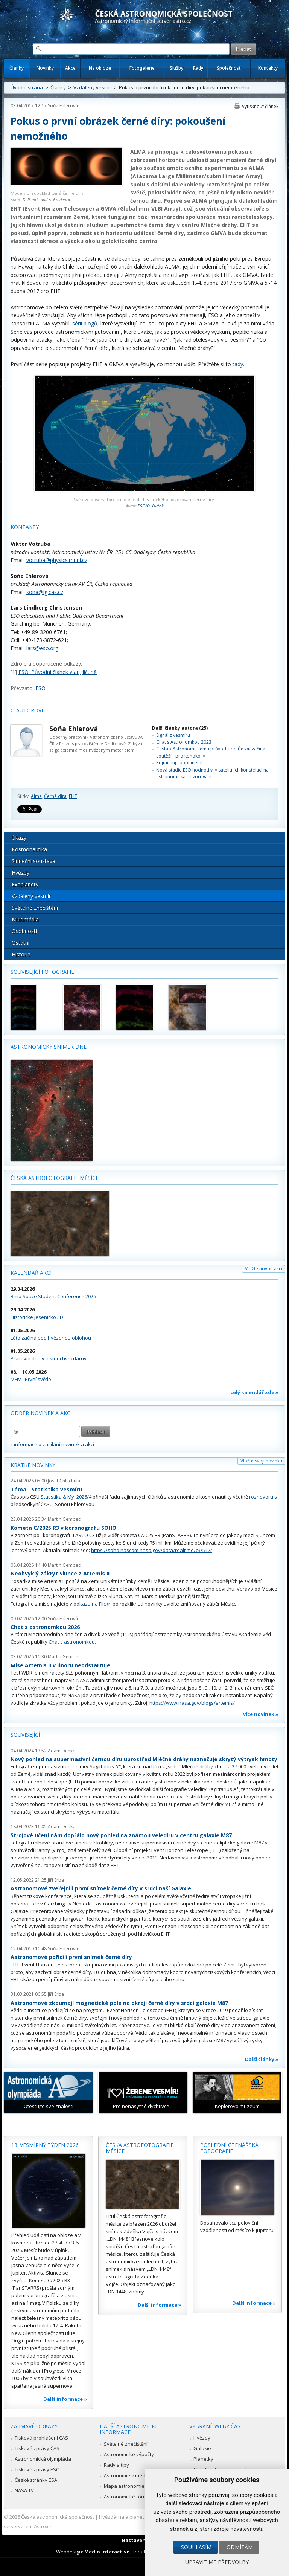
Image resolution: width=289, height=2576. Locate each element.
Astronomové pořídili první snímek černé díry (71, 1956)
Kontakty (268, 68)
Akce (70, 68)
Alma (36, 796)
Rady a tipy (116, 2464)
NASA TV (24, 2490)
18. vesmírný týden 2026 (45, 2144)
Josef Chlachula (64, 1480)
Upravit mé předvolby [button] (217, 2561)
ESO (40, 688)
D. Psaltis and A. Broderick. (47, 199)
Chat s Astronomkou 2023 (183, 742)
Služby (176, 68)
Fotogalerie (142, 68)
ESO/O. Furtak (150, 506)
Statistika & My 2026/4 (66, 1496)
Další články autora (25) (180, 728)
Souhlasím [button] (196, 2547)
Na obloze (100, 68)
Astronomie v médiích (128, 2475)
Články (16, 68)
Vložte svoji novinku (261, 1461)
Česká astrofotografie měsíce (55, 1177)
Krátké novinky (33, 1464)
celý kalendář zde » (254, 1392)
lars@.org (42, 648)
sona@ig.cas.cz (44, 592)
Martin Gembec (64, 1519)
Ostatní (20, 942)
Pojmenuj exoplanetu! (179, 762)
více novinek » (260, 1714)
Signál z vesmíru (173, 735)
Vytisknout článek (260, 106)
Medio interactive (106, 2551)
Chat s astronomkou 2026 (45, 1626)
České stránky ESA (36, 2480)
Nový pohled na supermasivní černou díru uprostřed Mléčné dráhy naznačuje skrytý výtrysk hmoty (144, 1759)
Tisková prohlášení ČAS (41, 2437)
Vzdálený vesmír (92, 87)
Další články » (261, 2059)
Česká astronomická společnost (57, 2516)
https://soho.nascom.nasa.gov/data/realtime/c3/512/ (151, 1550)
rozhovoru (261, 1496)
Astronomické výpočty (129, 2454)
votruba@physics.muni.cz (56, 560)
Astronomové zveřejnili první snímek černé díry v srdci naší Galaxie (101, 1888)
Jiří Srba (56, 1880)
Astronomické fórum (127, 2496)
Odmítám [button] (240, 2547)
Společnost (229, 68)
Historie (21, 954)
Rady (198, 68)
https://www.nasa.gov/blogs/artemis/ (192, 1702)
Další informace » (65, 2399)
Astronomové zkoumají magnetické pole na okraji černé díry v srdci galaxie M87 (119, 2002)
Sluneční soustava (33, 861)
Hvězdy (20, 872)
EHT (73, 796)
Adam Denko (62, 1751)
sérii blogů (84, 323)
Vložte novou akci (263, 1268)
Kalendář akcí (31, 1272)
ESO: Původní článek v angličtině (57, 671)
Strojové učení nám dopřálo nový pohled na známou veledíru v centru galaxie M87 (121, 1835)
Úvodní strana (27, 87)
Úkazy (19, 837)
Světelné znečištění (35, 907)
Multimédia (25, 919)
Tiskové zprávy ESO (37, 2469)
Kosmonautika (29, 849)
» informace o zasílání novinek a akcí (52, 1444)
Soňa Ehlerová (63, 105)
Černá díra (55, 796)
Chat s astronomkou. (72, 1641)
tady (237, 364)
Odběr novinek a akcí (41, 1412)
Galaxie (202, 2448)
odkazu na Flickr (91, 1603)
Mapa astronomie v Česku (134, 2486)
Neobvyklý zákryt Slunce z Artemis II (60, 1573)
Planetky (203, 2458)
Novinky (45, 68)
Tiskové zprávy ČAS (37, 2448)
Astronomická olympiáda (43, 2458)
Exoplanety (25, 884)
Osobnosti (24, 931)
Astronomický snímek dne (49, 1046)
